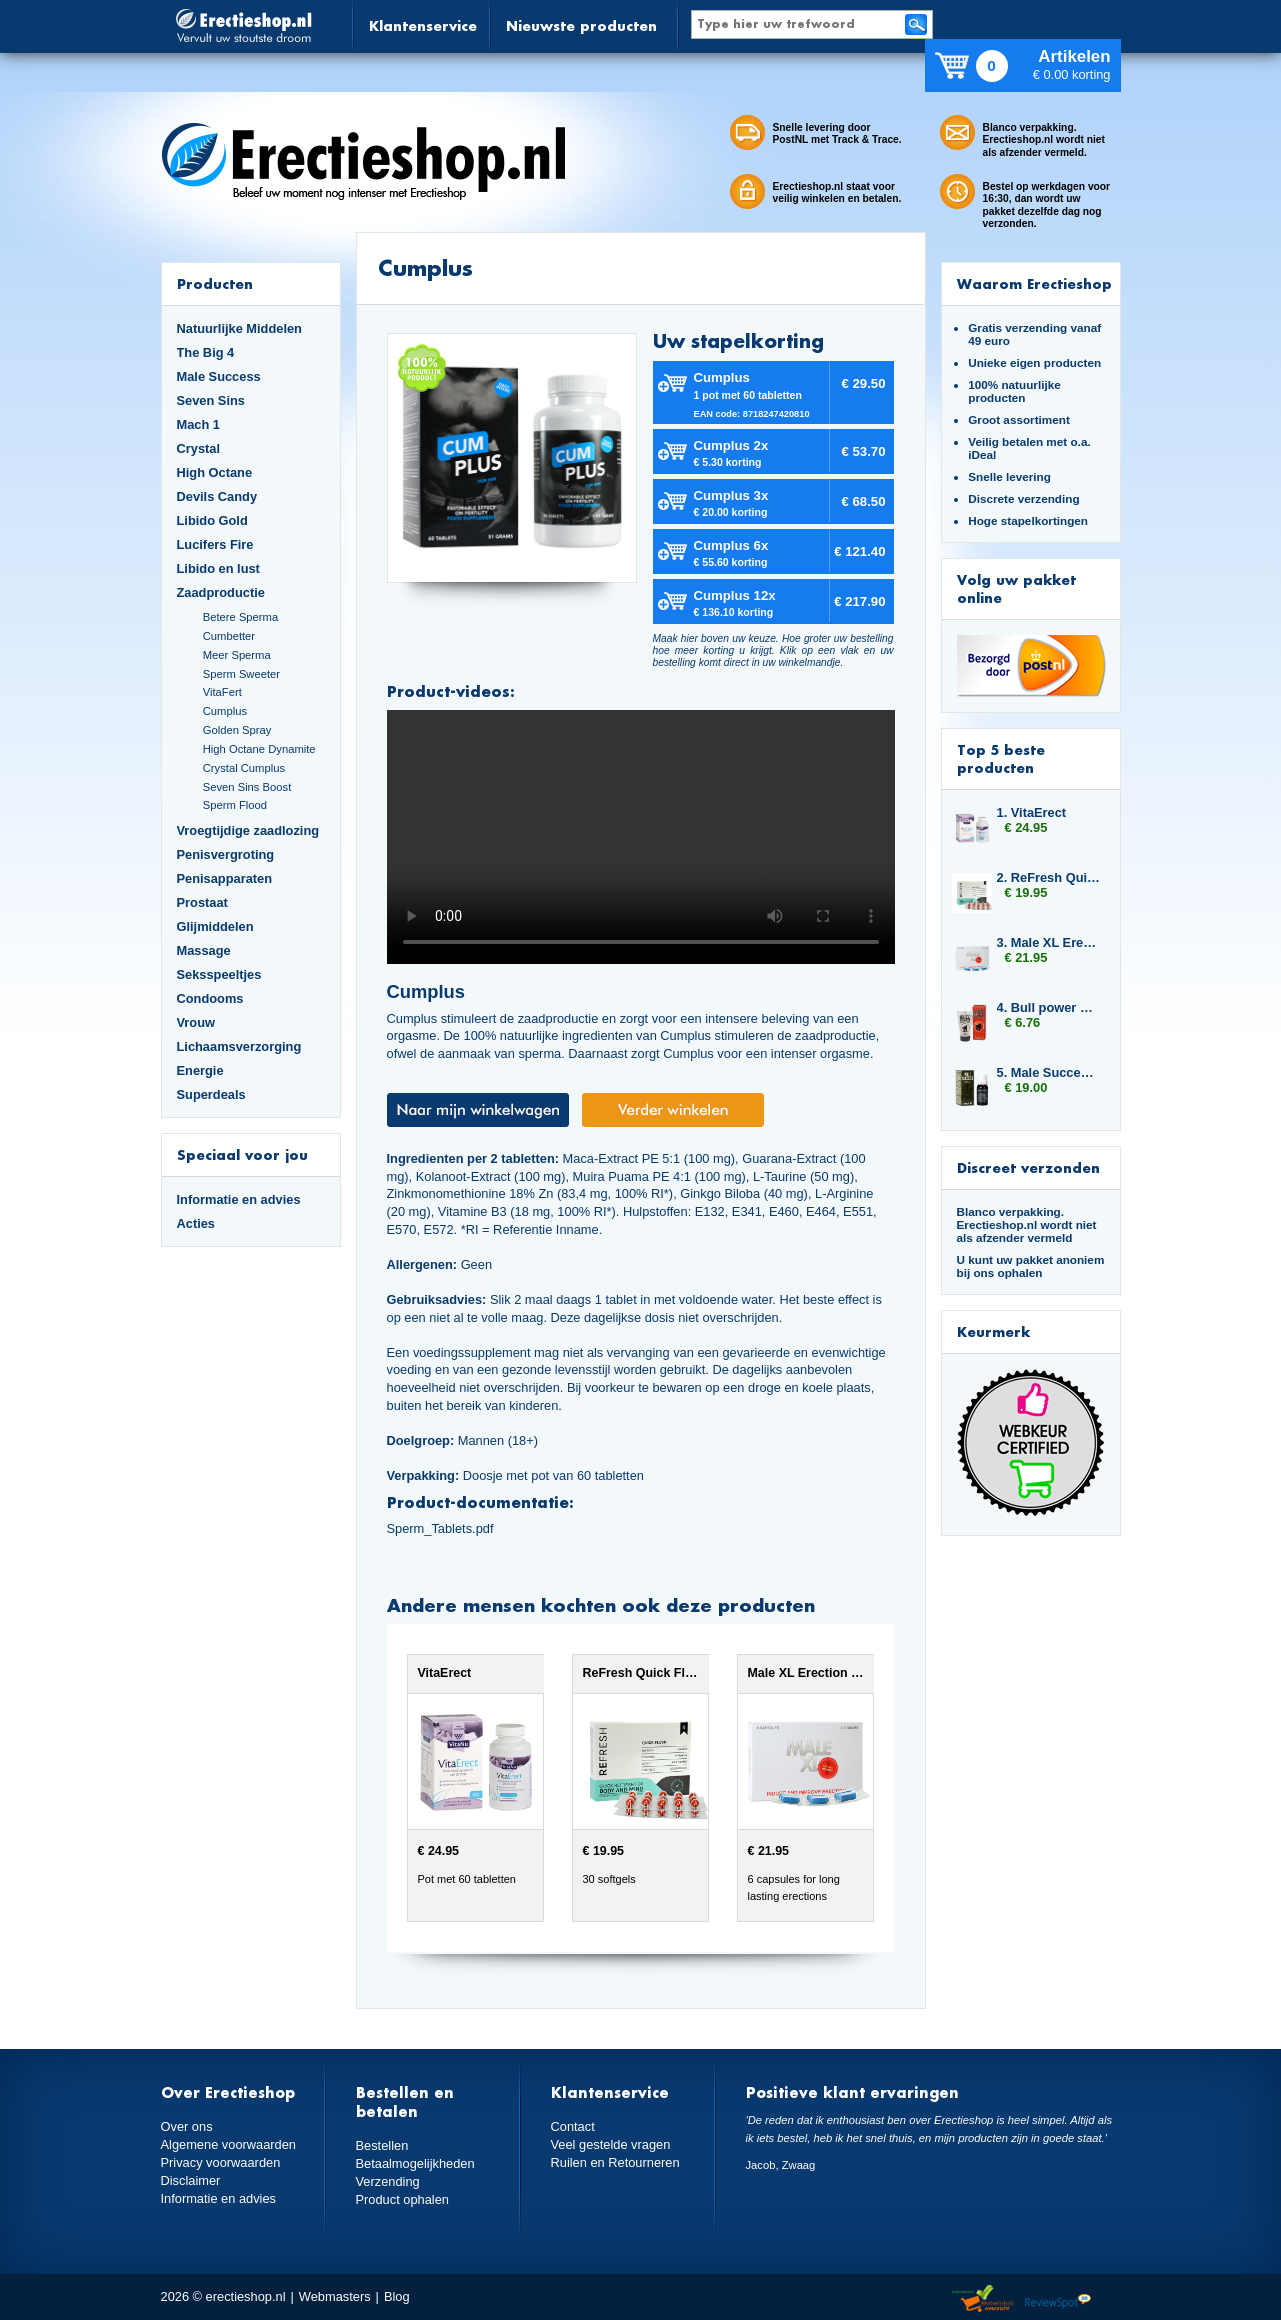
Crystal (199, 448)
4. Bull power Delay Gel (1049, 1007)
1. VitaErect (1032, 812)
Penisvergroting (226, 854)
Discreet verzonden (1028, 1167)
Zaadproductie (221, 592)
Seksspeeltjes (219, 974)
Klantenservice (423, 25)
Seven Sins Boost (247, 787)
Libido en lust (218, 568)
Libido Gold (212, 520)
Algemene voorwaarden (229, 2144)
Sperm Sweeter (241, 674)
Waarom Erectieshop (1034, 283)
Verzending (388, 2181)
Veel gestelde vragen (611, 2144)
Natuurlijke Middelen (239, 328)
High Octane (215, 472)
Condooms (210, 998)
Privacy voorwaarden (221, 2162)
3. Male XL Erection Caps (1049, 942)
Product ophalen (402, 2199)
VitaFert (222, 692)
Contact (573, 2126)
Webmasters (335, 2296)
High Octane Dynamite (259, 749)
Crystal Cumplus (244, 768)
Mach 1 (199, 424)
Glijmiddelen (215, 926)
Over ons (187, 2126)
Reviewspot (1058, 2299)
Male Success (219, 376)
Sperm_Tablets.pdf (440, 1528)
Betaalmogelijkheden (415, 2163)
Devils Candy (217, 496)
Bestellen (382, 2145)
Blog (397, 2296)
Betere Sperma (240, 617)
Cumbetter (229, 636)
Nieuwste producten (581, 25)
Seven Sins (211, 400)
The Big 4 (206, 352)
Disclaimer (191, 2180)
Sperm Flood (235, 805)
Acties (196, 1223)
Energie (200, 1070)
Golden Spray (237, 730)
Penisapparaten (225, 878)
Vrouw (196, 1022)
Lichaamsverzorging (239, 1046)
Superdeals (211, 1094)
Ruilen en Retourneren (615, 2162)
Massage (204, 950)
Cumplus (225, 711)
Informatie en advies (239, 1199)
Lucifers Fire (215, 544)
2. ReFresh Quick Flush (1049, 877)
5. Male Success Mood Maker (1049, 1072)
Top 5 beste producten (1001, 758)
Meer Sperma (237, 655)
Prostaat (202, 902)
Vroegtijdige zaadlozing (248, 830)
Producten (215, 283)
